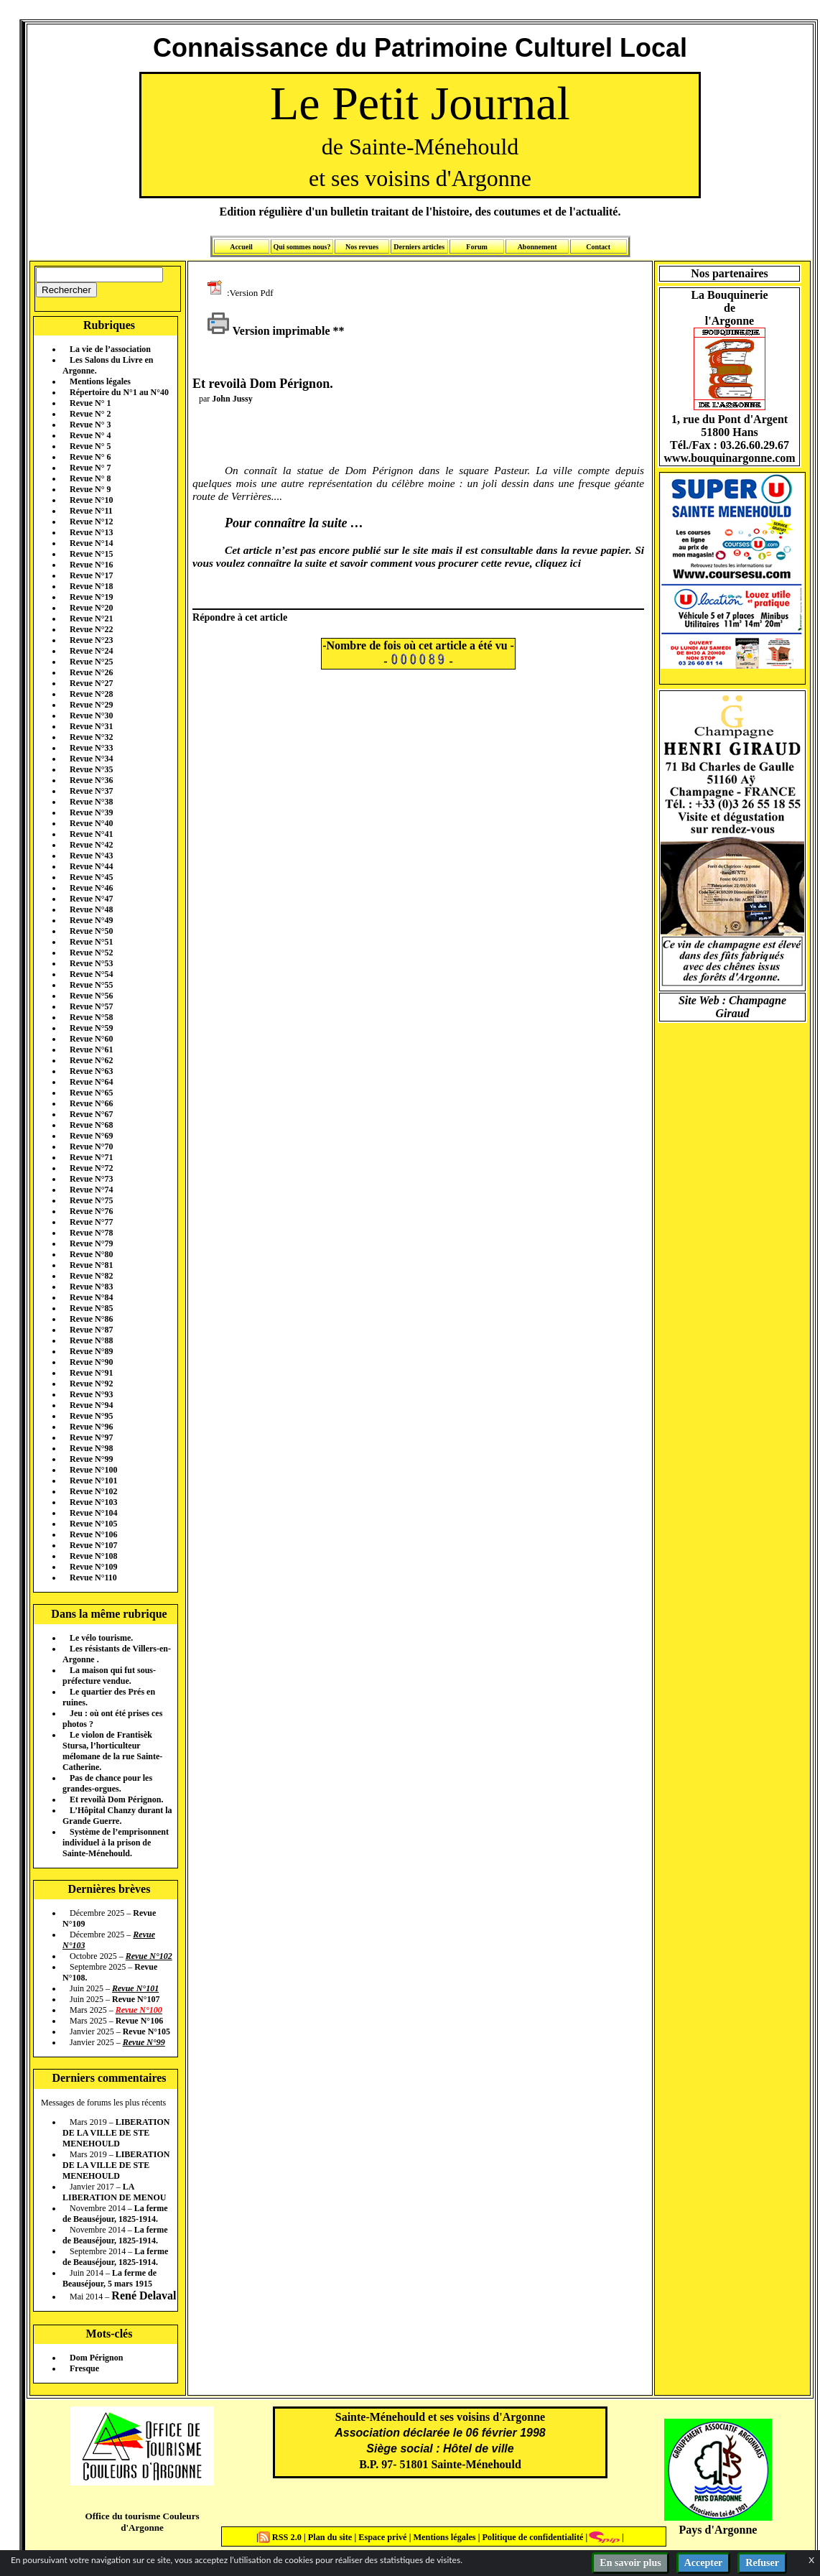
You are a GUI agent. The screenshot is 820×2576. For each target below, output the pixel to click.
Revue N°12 (91, 521)
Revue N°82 (91, 1276)
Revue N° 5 (90, 446)
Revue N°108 (93, 1556)
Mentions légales (100, 381)
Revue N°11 (91, 511)
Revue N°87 (91, 1330)
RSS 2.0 (281, 2537)
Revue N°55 (91, 985)
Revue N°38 (91, 802)
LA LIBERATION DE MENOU (114, 2192)
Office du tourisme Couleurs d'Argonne (142, 2522)
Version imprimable (268, 331)
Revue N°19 (91, 597)
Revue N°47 (91, 899)
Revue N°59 (91, 1028)
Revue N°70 (91, 1146)
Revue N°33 (91, 748)
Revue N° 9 (90, 489)
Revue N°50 (91, 931)
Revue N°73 (91, 1179)
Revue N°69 (91, 1136)
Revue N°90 (91, 1362)
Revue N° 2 (90, 414)
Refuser (762, 2562)
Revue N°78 (91, 1233)
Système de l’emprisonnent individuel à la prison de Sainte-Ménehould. (115, 1842)
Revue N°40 (91, 823)
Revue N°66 (91, 1103)
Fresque (84, 2368)
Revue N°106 (93, 1534)
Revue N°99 (91, 1459)
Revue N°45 (91, 877)
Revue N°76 (91, 1211)
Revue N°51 (91, 942)
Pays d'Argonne (718, 2530)
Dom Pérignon (96, 2358)
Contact (598, 247)
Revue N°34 (91, 759)
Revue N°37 (91, 791)
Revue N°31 (91, 726)
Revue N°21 (91, 618)
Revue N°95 (91, 1416)
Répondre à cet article (239, 617)
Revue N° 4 (90, 435)
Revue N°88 (91, 1340)
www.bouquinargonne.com (729, 458)
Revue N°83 (91, 1287)
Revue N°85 (91, 1308)
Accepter (703, 2562)
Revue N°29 (91, 705)
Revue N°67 (91, 1114)
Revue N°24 (91, 651)
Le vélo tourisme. (101, 1638)
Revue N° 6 (90, 457)
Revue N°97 (91, 1437)
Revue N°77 (91, 1222)
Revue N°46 (91, 888)
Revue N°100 (93, 1470)
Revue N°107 (93, 1545)
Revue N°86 (91, 1319)
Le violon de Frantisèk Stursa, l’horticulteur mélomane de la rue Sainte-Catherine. (112, 1751)
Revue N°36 (91, 780)
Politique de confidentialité (531, 2537)
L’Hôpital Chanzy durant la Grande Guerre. (117, 1815)
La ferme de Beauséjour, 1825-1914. (115, 2213)
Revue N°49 (91, 920)
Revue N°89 (91, 1351)
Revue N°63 (91, 1071)
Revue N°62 (91, 1060)
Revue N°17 (91, 575)
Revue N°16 (91, 565)
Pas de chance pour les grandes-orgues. (107, 1783)
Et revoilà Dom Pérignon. (116, 1799)
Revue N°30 (91, 715)
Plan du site (331, 2537)
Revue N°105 (93, 1524)
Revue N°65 (91, 1093)
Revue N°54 (91, 974)
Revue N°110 (93, 1577)
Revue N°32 (91, 737)
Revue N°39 (91, 812)
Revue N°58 (91, 1017)
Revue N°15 (91, 554)
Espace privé (381, 2537)
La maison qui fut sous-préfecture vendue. (109, 1675)
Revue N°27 (91, 683)
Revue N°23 (91, 640)
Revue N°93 (91, 1394)
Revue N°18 (91, 586)
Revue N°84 (91, 1297)
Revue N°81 (91, 1265)
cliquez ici (558, 563)
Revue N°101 (93, 1480)
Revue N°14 (91, 543)
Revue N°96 (91, 1427)
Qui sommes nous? (301, 247)
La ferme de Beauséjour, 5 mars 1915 (109, 2278)
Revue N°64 (91, 1082)
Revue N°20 (91, 608)
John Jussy (232, 399)
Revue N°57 (91, 1006)
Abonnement (537, 247)
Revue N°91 (91, 1373)
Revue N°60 (91, 1039)
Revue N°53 (91, 963)
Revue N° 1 (90, 403)
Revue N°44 (91, 866)
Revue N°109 (93, 1567)
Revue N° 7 (90, 468)
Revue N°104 (93, 1513)
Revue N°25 (91, 662)
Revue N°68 (91, 1125)
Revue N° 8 (90, 478)
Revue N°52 (91, 953)
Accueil (241, 247)
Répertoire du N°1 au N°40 (119, 392)
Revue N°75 (91, 1200)
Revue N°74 (91, 1190)
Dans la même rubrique (109, 1614)
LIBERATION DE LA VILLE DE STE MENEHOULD (115, 2133)
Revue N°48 (91, 909)
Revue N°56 (91, 996)
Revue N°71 (91, 1157)
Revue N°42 (91, 845)
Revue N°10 (91, 500)
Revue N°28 (91, 694)
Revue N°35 (91, 769)
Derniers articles (418, 247)
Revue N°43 (91, 856)
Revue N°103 (93, 1502)
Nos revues (361, 247)
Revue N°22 (91, 629)
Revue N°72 (91, 1168)
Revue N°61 (91, 1049)
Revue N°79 (91, 1243)
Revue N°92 (91, 1384)
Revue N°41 (91, 834)
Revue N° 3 (90, 425)
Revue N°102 (93, 1491)
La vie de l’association (110, 349)
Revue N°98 (91, 1448)
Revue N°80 (91, 1254)
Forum (476, 247)
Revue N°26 (91, 672)
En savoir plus (630, 2562)
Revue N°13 (91, 532)
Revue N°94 (91, 1405)
